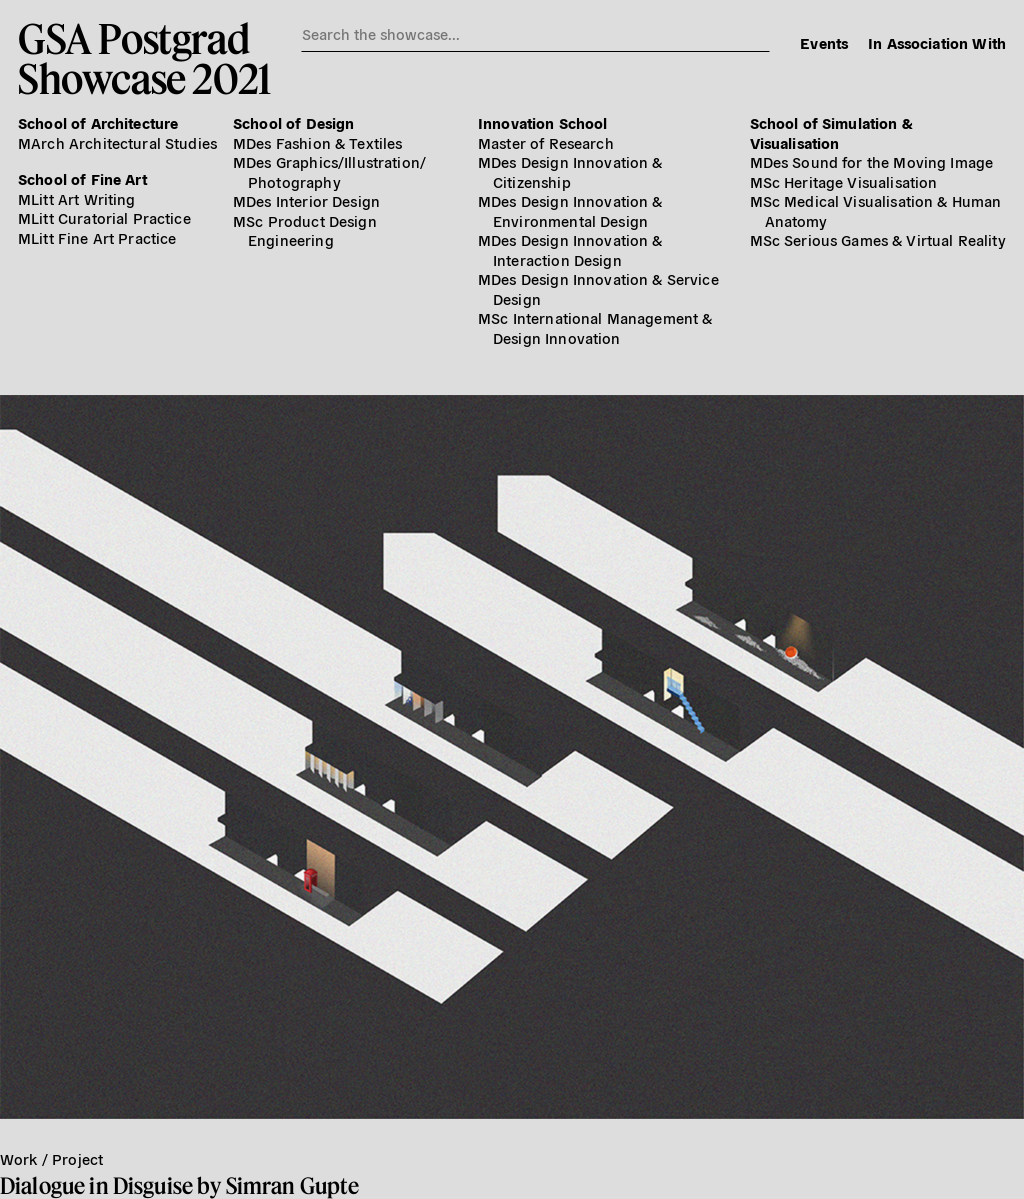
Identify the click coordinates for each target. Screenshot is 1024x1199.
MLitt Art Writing (77, 198)
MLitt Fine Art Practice (97, 237)
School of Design (293, 122)
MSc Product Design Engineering (305, 230)
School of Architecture (98, 122)
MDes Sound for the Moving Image (872, 161)
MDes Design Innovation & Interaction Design (570, 249)
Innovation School (543, 122)
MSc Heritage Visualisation (844, 181)
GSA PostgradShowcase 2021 (144, 58)
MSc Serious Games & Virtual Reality (878, 239)
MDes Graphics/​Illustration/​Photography (329, 171)
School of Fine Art (82, 178)
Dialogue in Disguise (96, 1185)
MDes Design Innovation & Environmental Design (570, 210)
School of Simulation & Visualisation (831, 132)
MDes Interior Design (306, 200)
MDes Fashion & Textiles (317, 142)
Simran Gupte (293, 1185)
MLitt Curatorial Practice (104, 217)
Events (824, 42)
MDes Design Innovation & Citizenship (570, 171)
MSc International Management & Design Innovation (595, 327)
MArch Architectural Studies (117, 142)
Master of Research (546, 142)
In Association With (937, 42)
